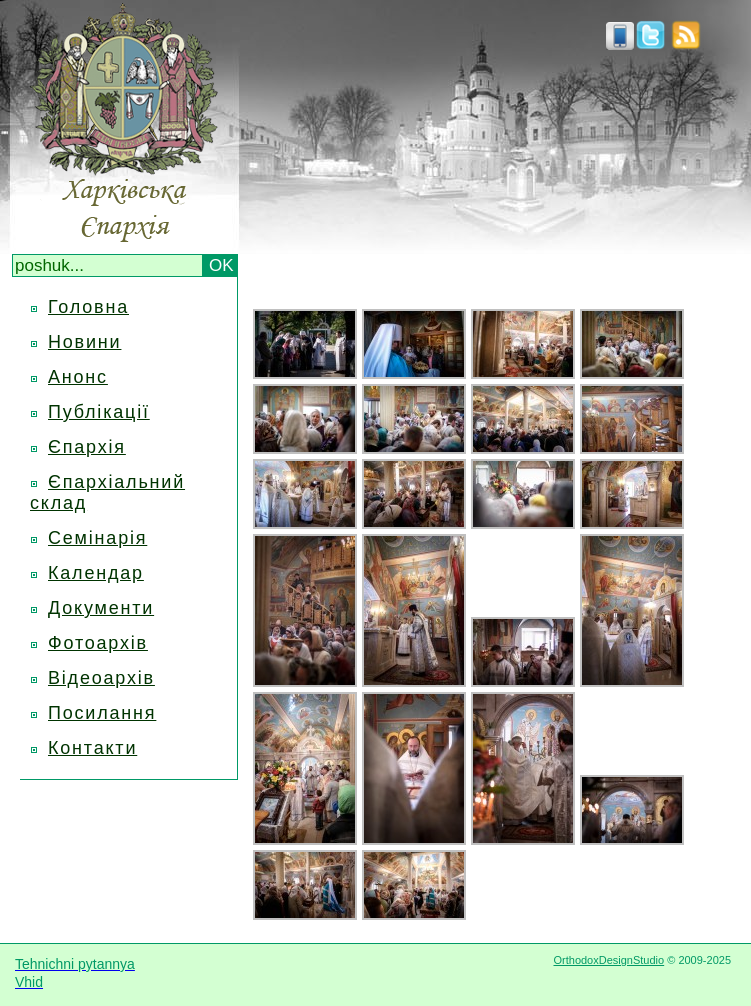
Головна (88, 307)
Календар (96, 573)
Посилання (102, 713)
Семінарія (97, 538)
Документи (101, 608)
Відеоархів (101, 678)
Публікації (99, 412)
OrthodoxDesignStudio (608, 960)
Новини (84, 342)
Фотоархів (98, 643)
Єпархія (87, 447)
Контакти (92, 748)
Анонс (78, 377)
